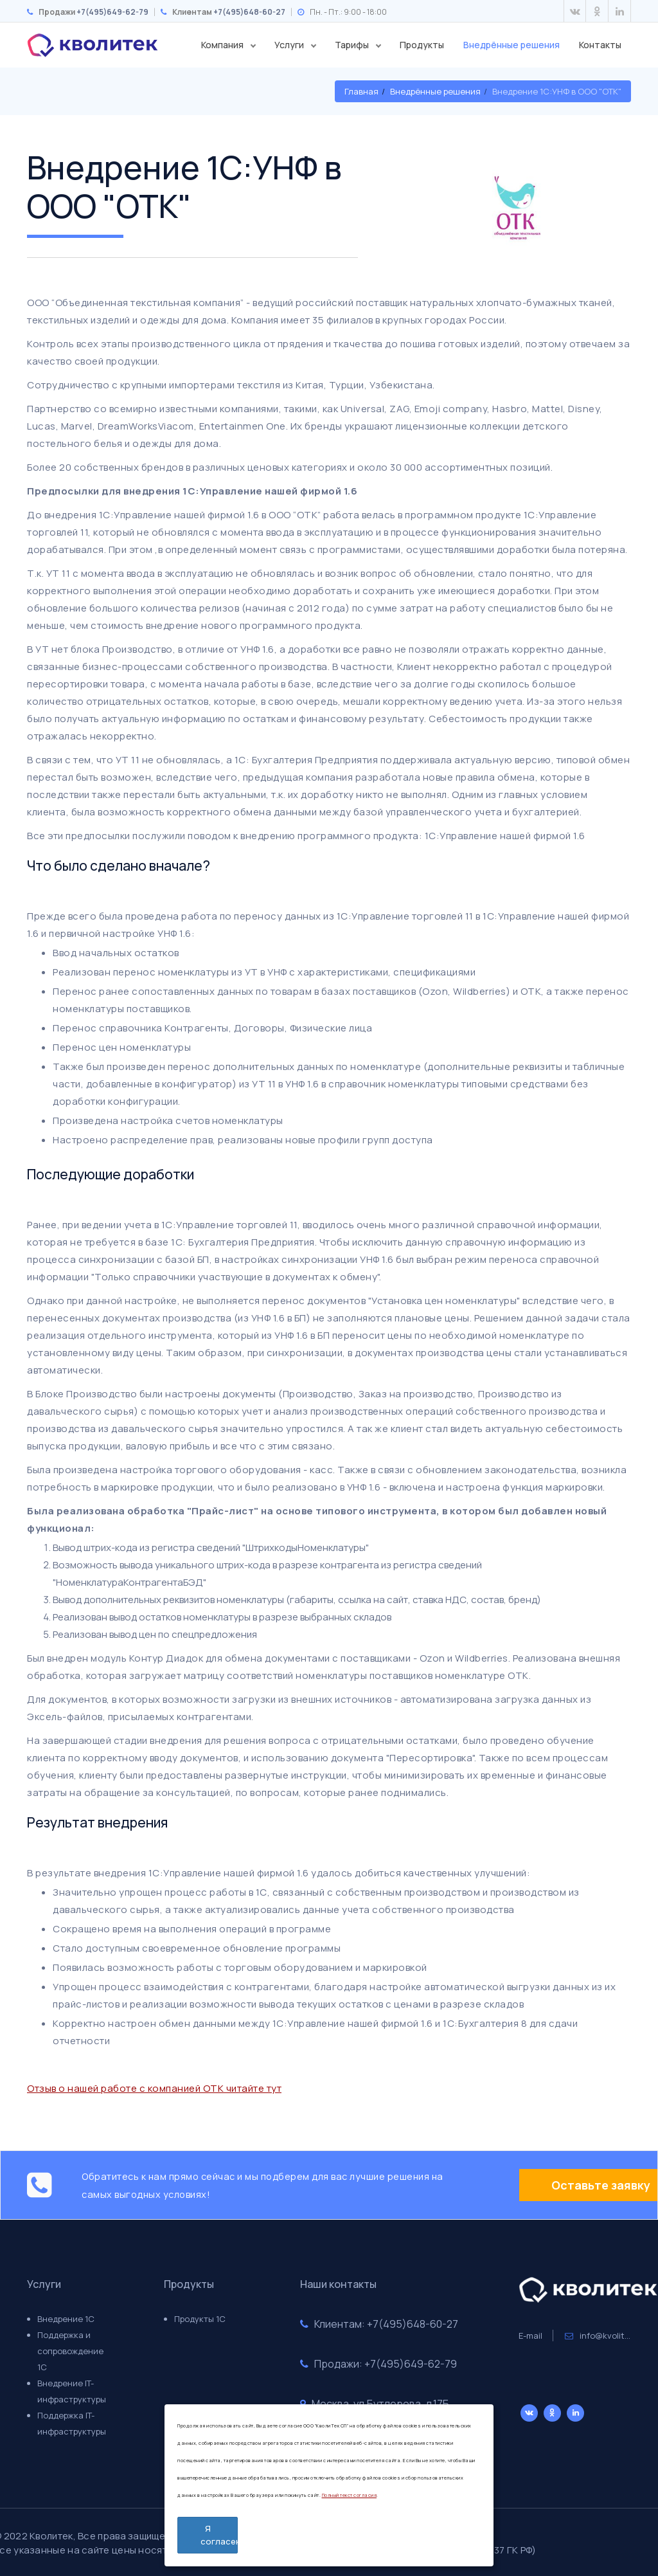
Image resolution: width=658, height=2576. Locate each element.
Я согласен (219, 2535)
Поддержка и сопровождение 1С (70, 2351)
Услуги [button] (290, 45)
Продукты (422, 45)
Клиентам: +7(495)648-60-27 (379, 2324)
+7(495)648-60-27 (249, 11)
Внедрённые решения (511, 45)
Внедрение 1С (65, 2319)
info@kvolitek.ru (605, 2335)
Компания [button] (223, 45)
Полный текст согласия (349, 2495)
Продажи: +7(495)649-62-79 (378, 2364)
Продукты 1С (200, 2319)
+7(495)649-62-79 (112, 11)
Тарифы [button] (353, 45)
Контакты (600, 45)
